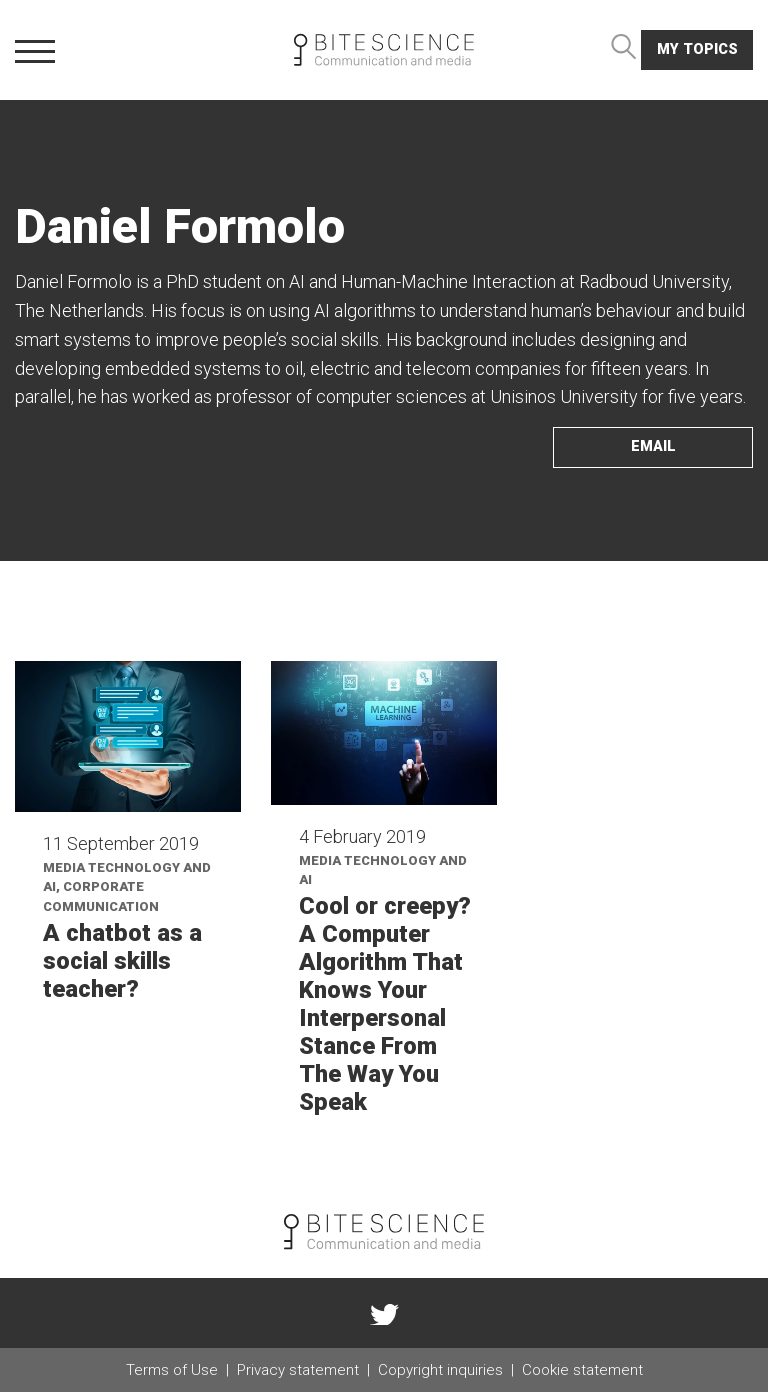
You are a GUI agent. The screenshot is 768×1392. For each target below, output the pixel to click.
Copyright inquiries (440, 1370)
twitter (384, 1313)
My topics (697, 49)
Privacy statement (298, 1370)
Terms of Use (172, 1370)
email (653, 446)
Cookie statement (582, 1370)
